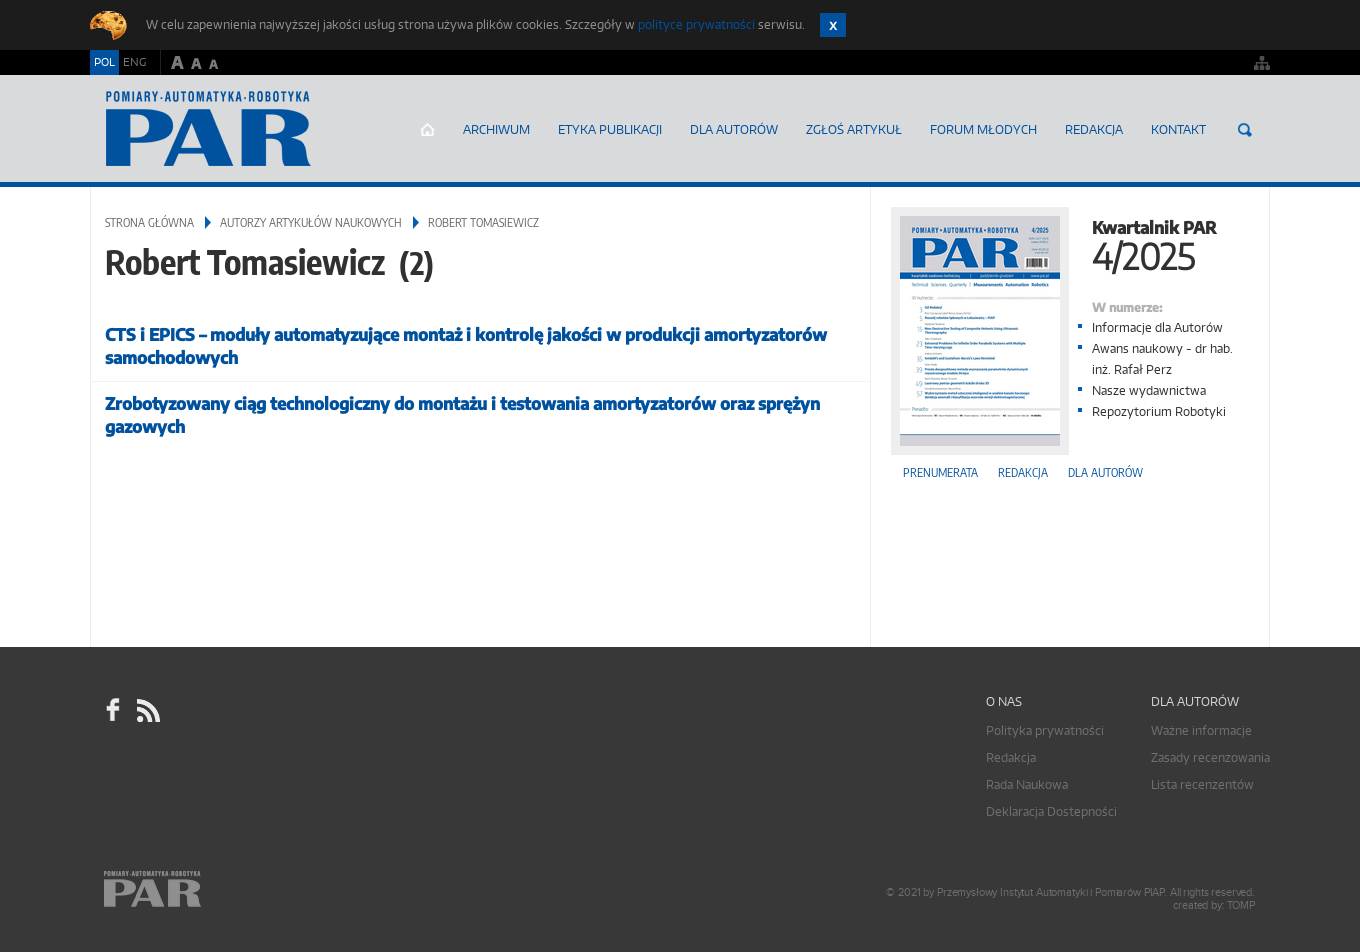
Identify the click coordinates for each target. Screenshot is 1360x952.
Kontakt (1178, 129)
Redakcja (1094, 129)
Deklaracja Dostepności (1051, 811)
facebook (113, 710)
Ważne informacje (1201, 730)
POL (104, 62)
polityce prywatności (696, 24)
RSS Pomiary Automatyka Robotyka (147, 710)
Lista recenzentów (1202, 784)
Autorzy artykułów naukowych (311, 222)
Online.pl (210, 889)
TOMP (1241, 905)
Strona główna (427, 130)
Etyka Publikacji (610, 129)
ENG (134, 62)
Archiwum (496, 129)
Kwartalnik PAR (1070, 243)
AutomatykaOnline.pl (208, 129)
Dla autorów (734, 129)
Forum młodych (983, 129)
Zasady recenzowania (1210, 757)
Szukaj (1245, 130)
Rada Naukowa (1027, 784)
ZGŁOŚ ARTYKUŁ (854, 129)
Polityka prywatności (1045, 730)
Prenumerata (940, 472)
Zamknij (833, 25)
